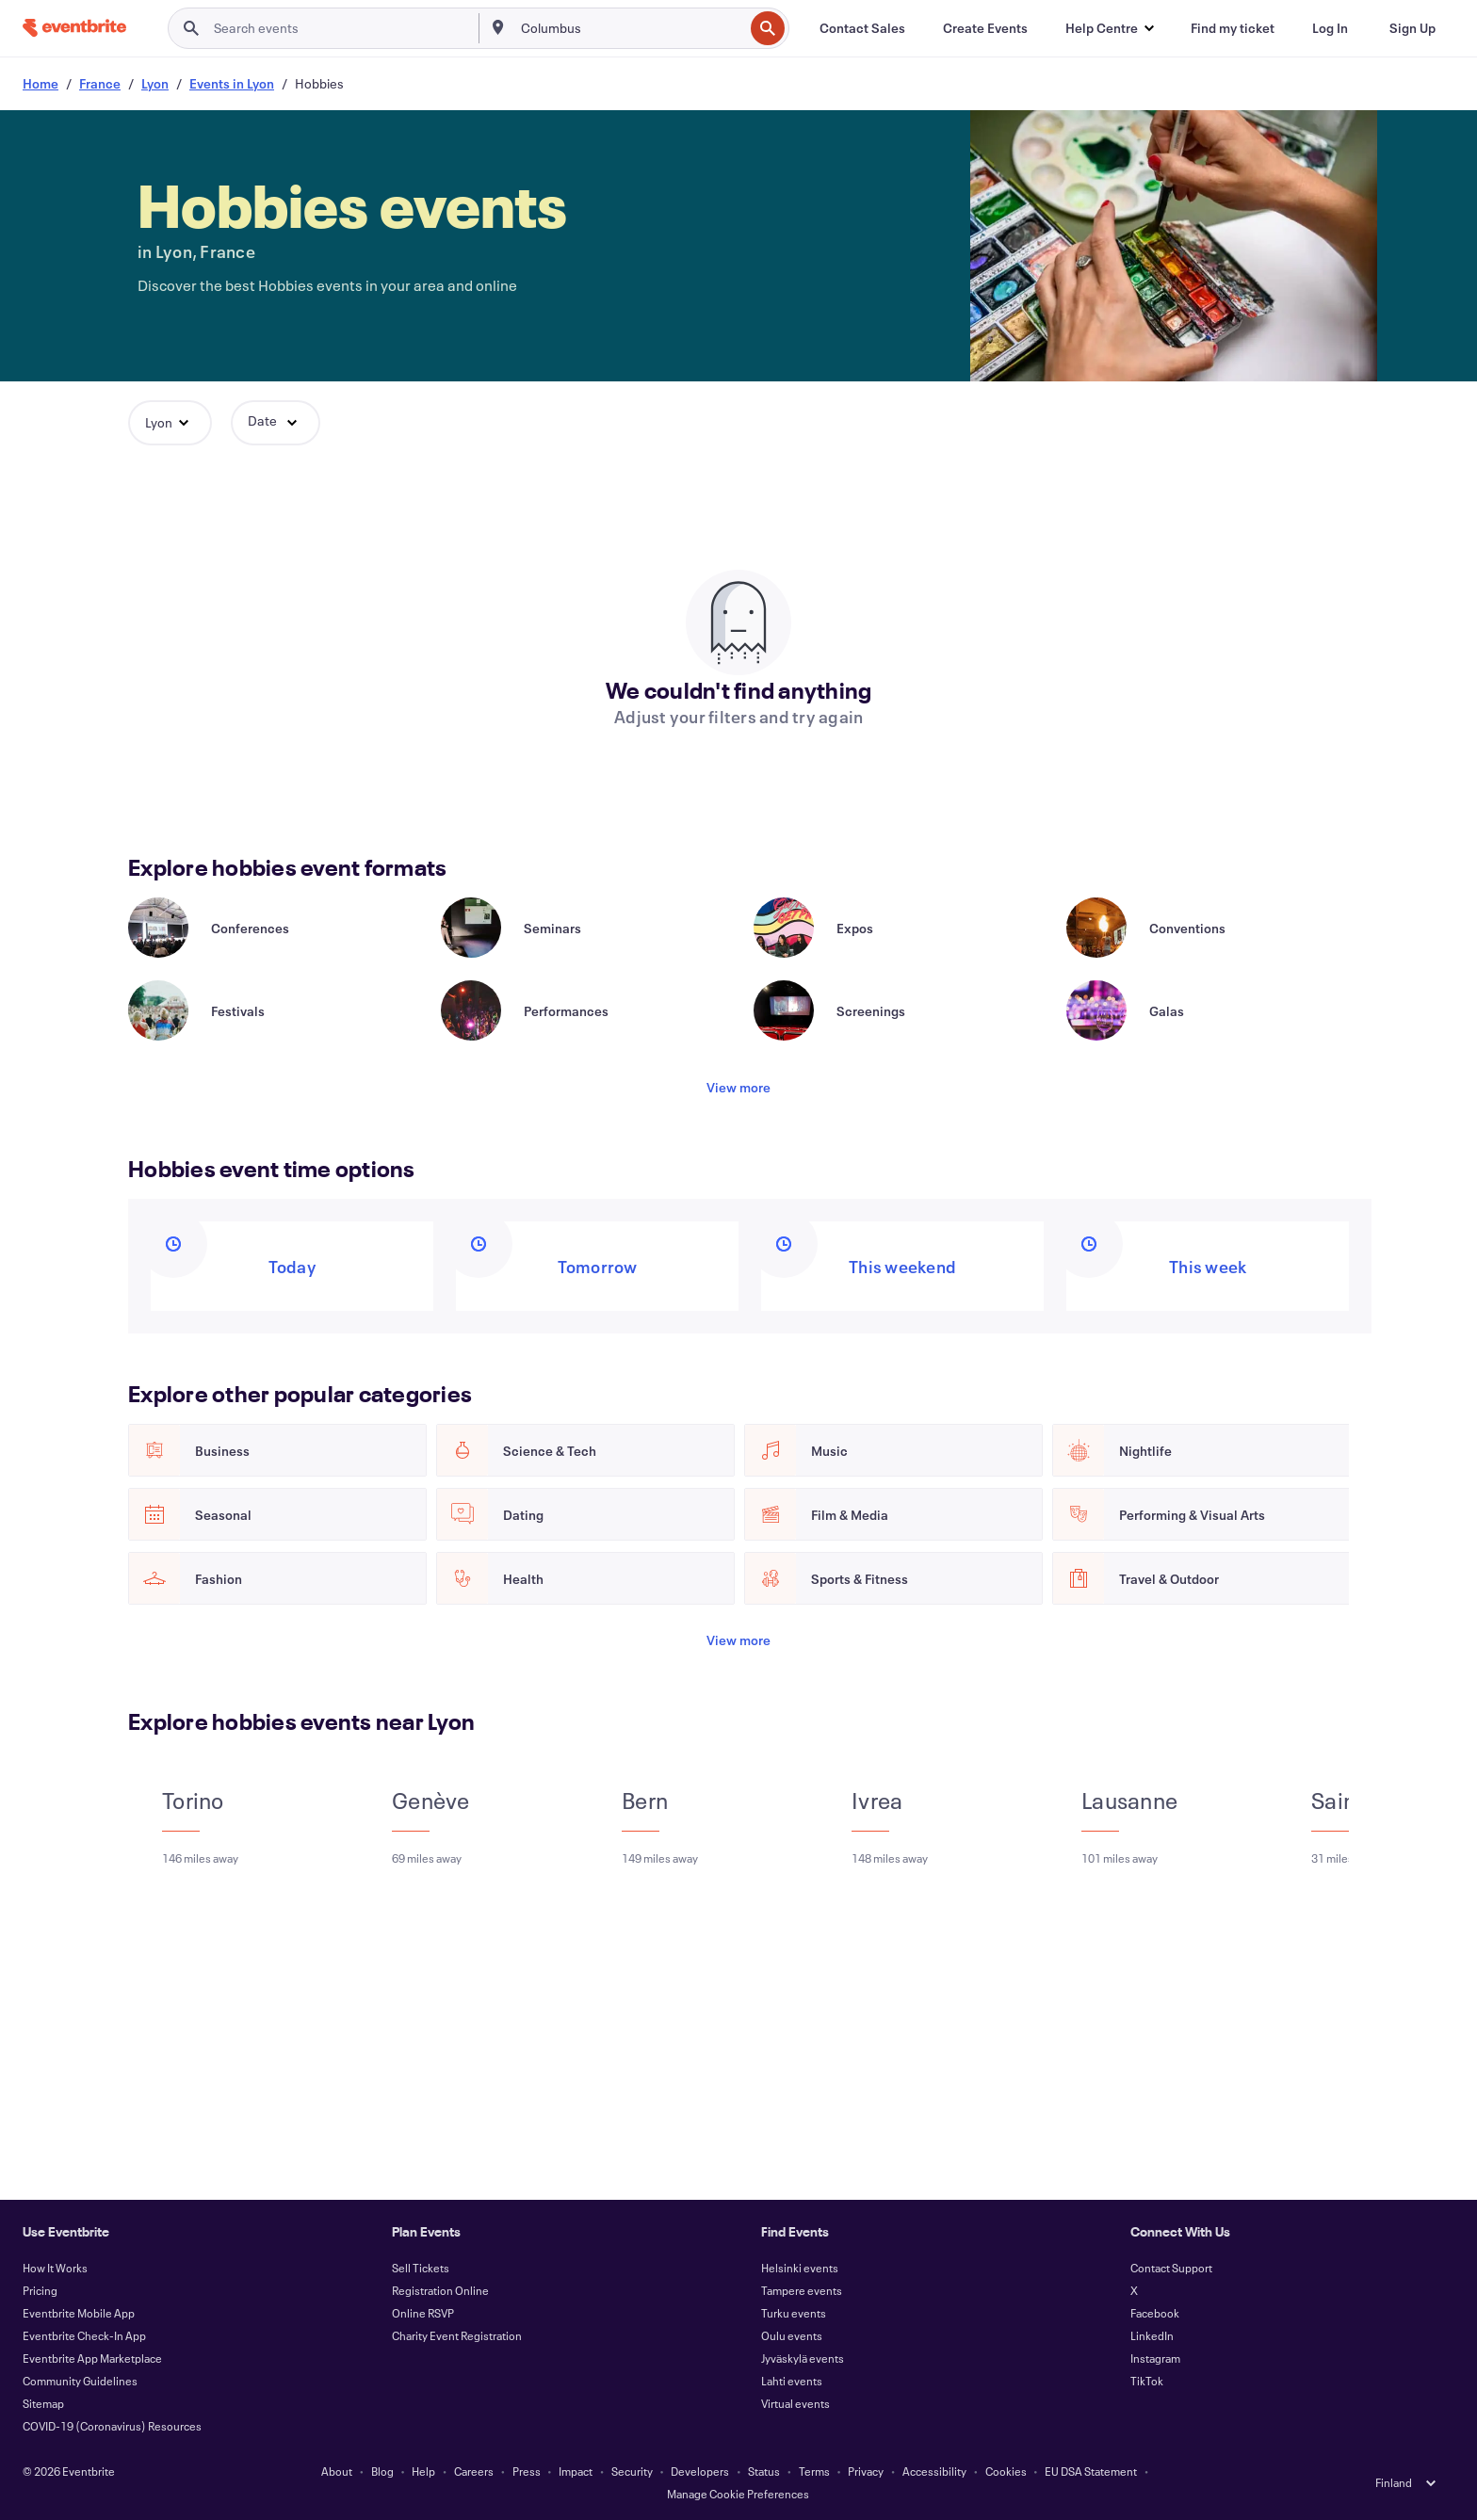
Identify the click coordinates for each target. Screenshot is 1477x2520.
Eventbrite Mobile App (79, 2312)
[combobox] (630, 28)
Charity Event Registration (457, 2335)
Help (423, 2471)
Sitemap (43, 2403)
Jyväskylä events (802, 2358)
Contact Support (1171, 2267)
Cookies (1006, 2471)
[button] (1109, 28)
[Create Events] (985, 28)
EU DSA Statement (1091, 2471)
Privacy (866, 2471)
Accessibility (934, 2471)
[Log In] (1330, 28)
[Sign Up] (1412, 28)
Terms (814, 2471)
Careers (474, 2471)
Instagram (1155, 2358)
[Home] (74, 27)
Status (764, 2471)
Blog (382, 2471)
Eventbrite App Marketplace (92, 2358)
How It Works (55, 2267)
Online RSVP (423, 2312)
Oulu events (791, 2335)
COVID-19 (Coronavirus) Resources (112, 2425)
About (336, 2471)
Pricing (40, 2290)
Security (632, 2471)
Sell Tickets (420, 2267)
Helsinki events (799, 2267)
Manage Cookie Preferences (738, 2493)
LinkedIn (1152, 2335)
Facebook (1154, 2312)
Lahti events (791, 2380)
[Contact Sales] (862, 28)
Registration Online (440, 2290)
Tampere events (801, 2290)
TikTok (1146, 2380)
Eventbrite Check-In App (84, 2335)
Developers (700, 2471)
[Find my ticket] (1233, 28)
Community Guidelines (80, 2380)
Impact (575, 2471)
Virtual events (795, 2403)
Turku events (793, 2312)
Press (526, 2471)
